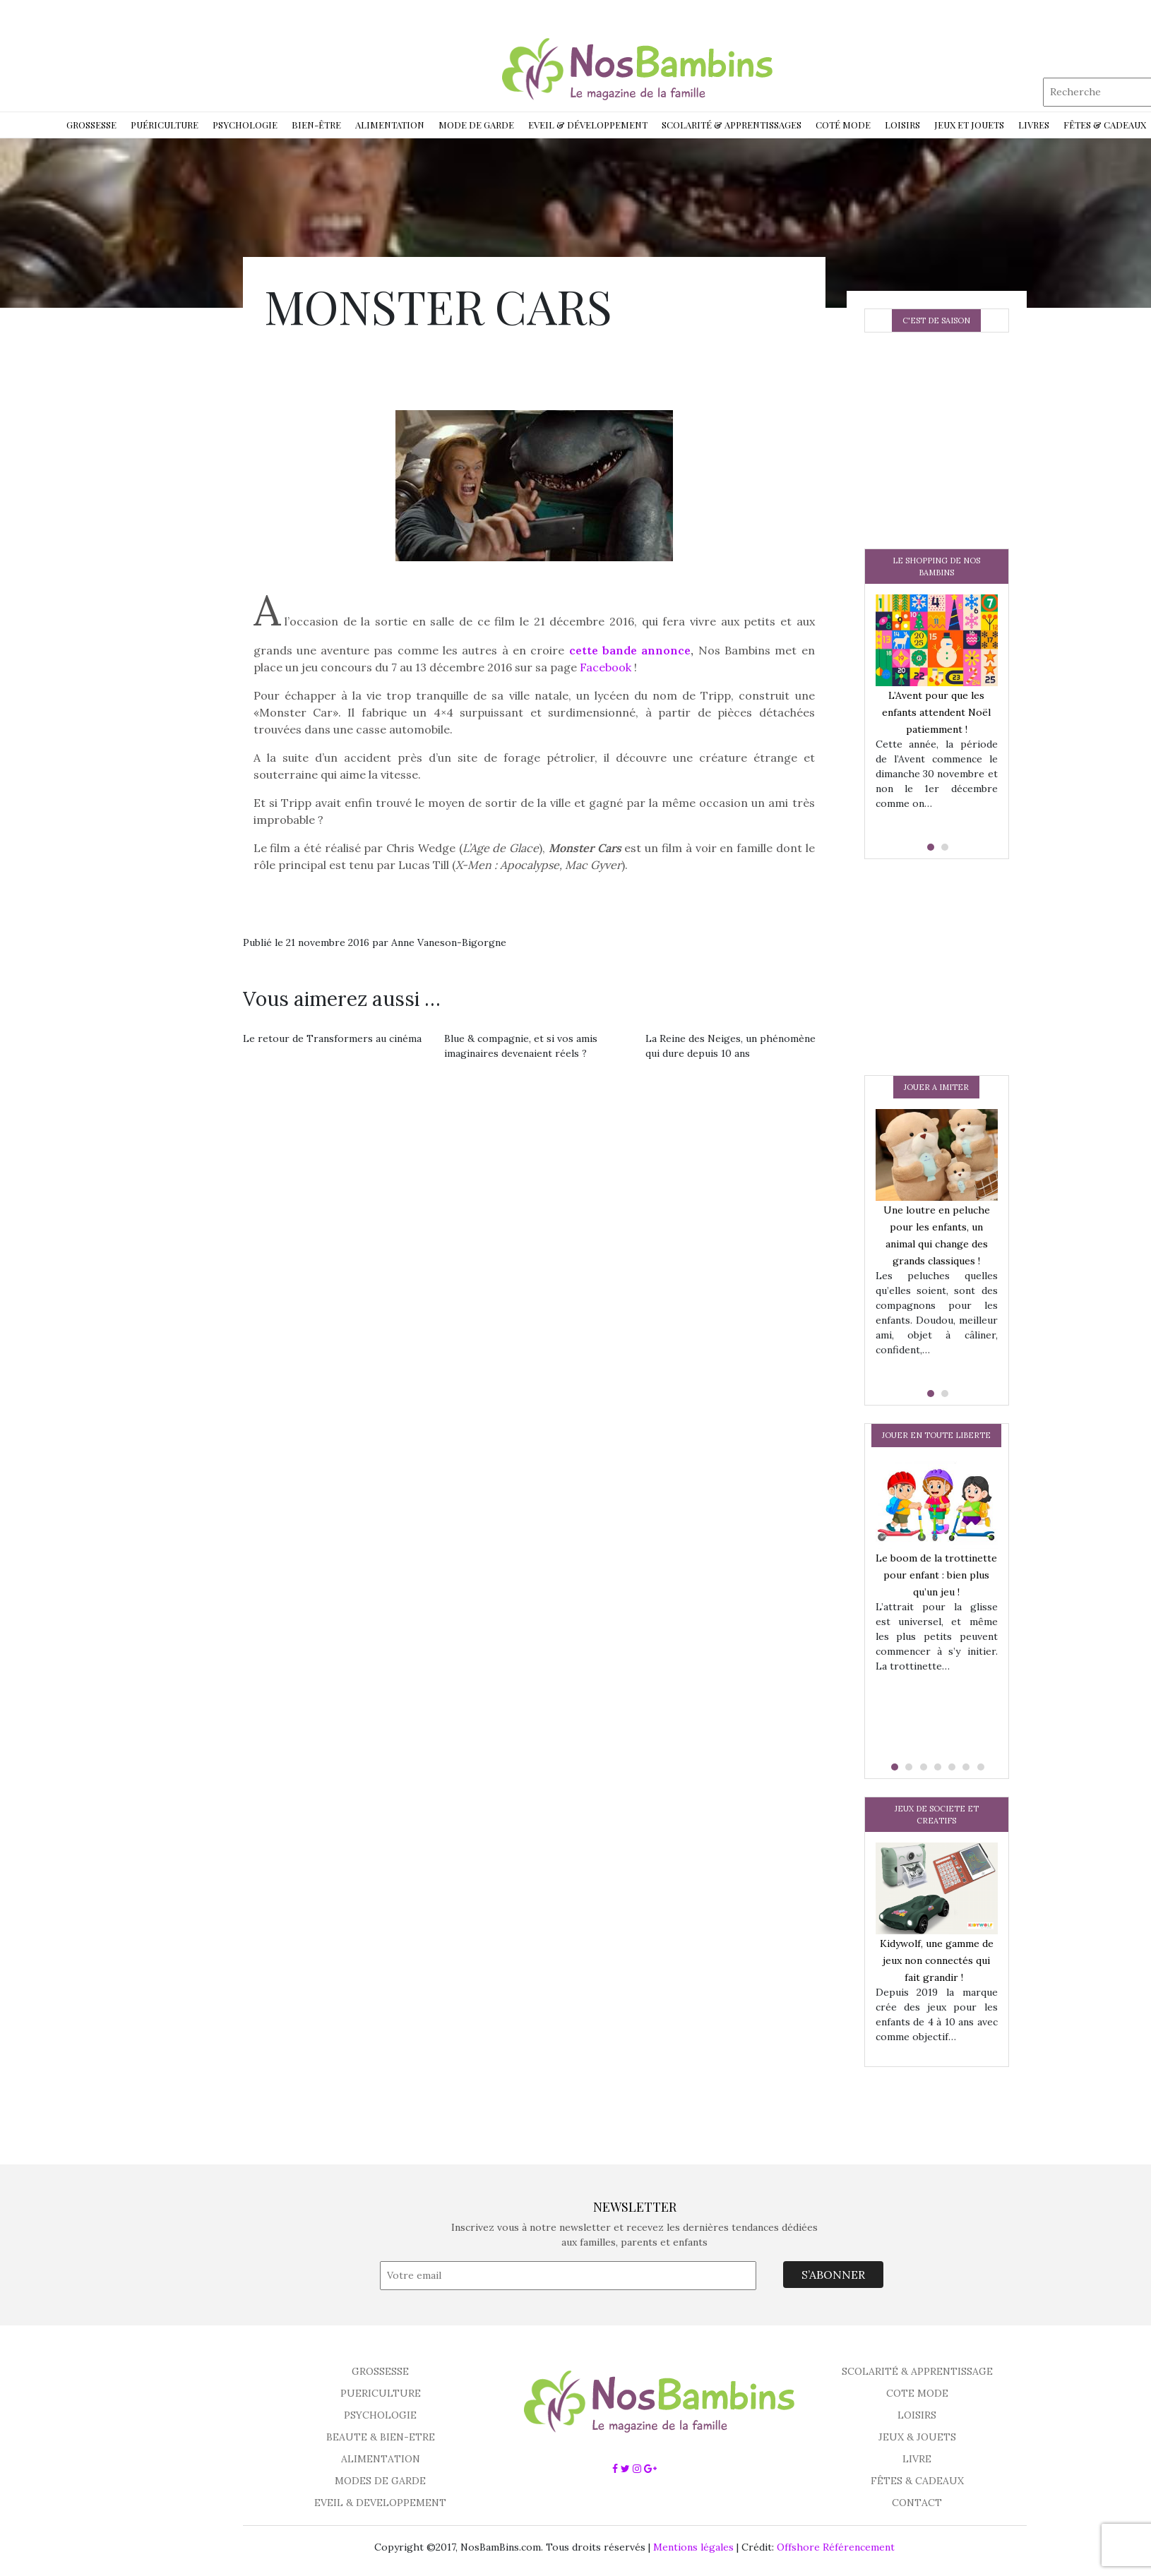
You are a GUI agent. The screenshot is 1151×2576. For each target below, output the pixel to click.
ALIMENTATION (380, 2458)
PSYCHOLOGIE (380, 2415)
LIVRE (916, 2458)
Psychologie (245, 125)
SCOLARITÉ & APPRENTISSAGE (917, 2371)
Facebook (605, 667)
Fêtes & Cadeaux (1104, 125)
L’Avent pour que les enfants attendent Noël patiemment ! (936, 712)
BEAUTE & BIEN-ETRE (380, 2437)
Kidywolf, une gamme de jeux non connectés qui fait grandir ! (937, 1960)
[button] (929, 847)
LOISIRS (916, 2415)
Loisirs (902, 125)
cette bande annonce (630, 650)
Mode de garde (476, 125)
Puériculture (164, 125)
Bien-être (316, 125)
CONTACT (917, 2502)
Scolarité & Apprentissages (731, 125)
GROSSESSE (380, 2371)
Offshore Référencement (836, 2547)
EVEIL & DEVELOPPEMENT (380, 2502)
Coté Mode (843, 125)
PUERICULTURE (380, 2393)
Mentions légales (693, 2547)
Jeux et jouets (969, 125)
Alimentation (389, 125)
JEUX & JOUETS (917, 2437)
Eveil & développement (588, 125)
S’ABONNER (833, 2275)
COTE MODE (917, 2393)
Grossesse (91, 125)
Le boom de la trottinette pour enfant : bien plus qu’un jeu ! (936, 1575)
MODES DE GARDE (380, 2480)
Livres (1033, 125)
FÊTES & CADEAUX (917, 2480)
